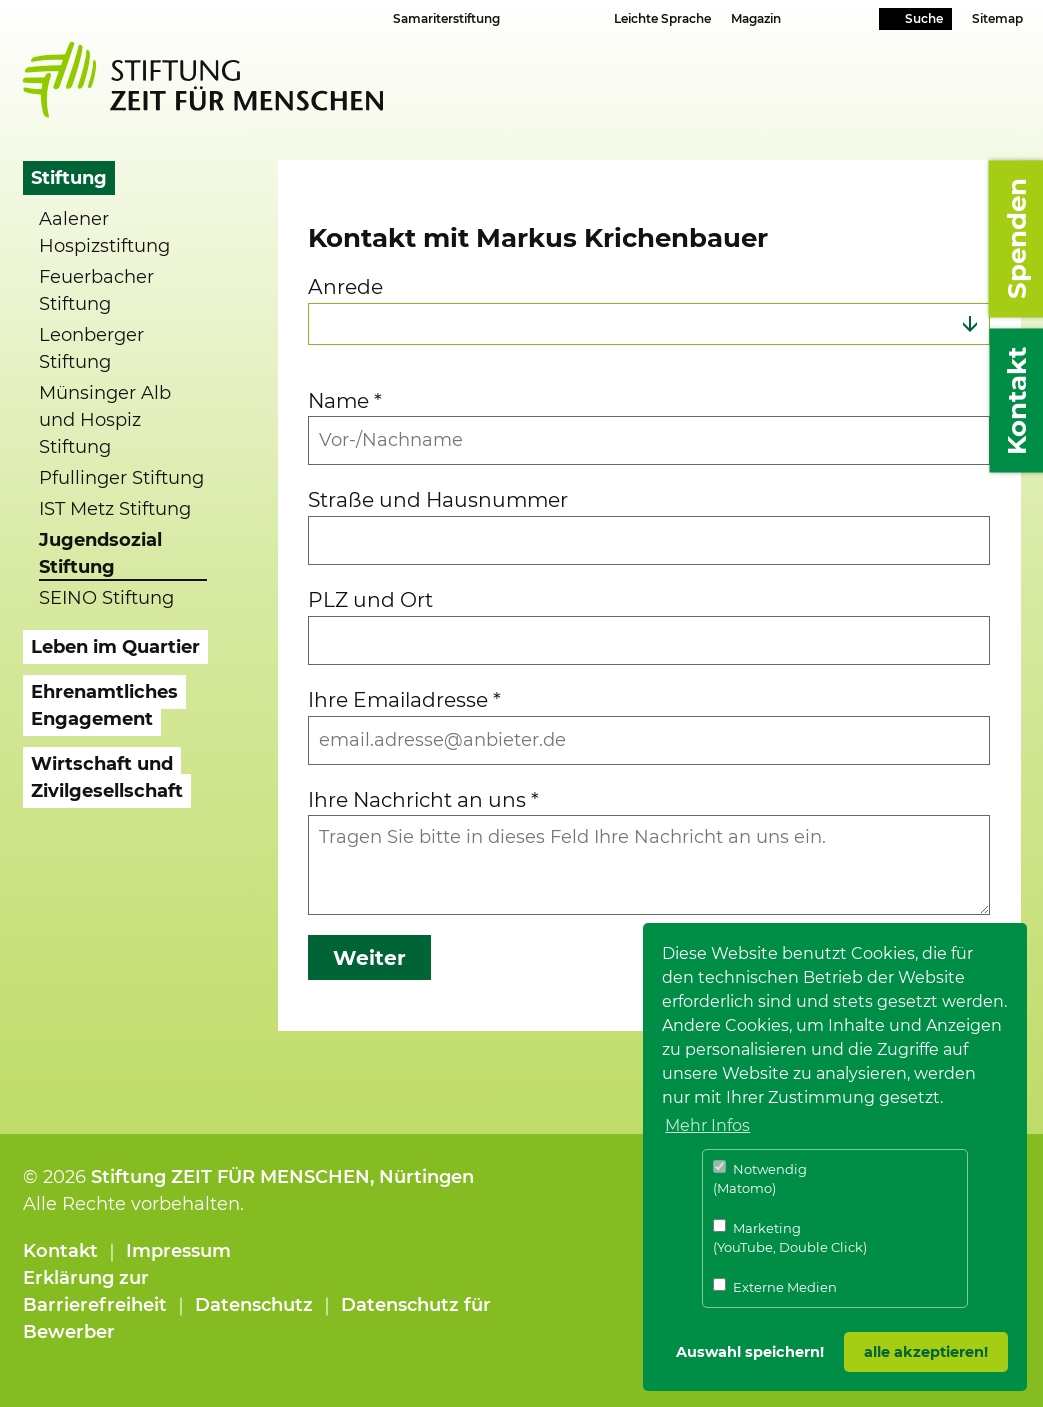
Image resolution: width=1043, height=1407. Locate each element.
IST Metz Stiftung (115, 509)
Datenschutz (254, 1305)
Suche (924, 18)
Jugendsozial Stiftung (100, 553)
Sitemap (997, 18)
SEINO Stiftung (106, 598)
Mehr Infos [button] (707, 1125)
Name (345, 400)
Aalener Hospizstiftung (104, 232)
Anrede (345, 286)
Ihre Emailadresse (404, 699)
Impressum (178, 1251)
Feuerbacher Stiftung (96, 290)
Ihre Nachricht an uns (423, 799)
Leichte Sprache (662, 18)
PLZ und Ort (370, 599)
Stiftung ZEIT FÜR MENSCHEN (230, 1177)
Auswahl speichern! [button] (750, 1352)
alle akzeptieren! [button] (926, 1352)
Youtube (830, 20)
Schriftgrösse (542, 17)
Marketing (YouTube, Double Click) (790, 1237)
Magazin (756, 18)
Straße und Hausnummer (438, 499)
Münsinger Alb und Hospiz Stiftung (105, 420)
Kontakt (60, 1251)
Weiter (369, 957)
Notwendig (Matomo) (760, 1178)
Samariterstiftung (446, 18)
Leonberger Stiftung (91, 348)
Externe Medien (775, 1286)
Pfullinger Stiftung (121, 478)
